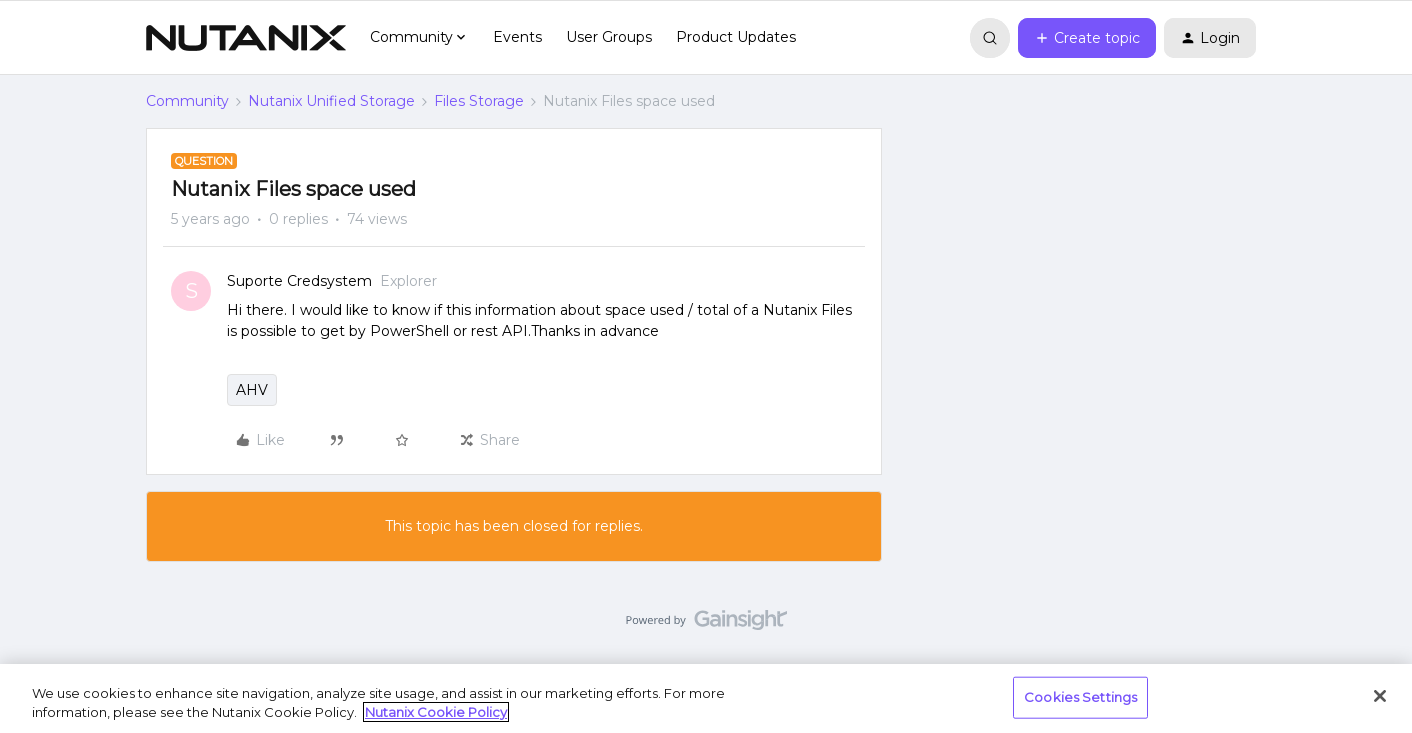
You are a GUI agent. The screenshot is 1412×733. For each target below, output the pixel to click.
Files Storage (479, 101)
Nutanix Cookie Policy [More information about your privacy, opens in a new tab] (436, 712)
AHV (252, 390)
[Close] (1380, 696)
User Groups (609, 37)
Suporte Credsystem (299, 281)
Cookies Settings (1080, 697)
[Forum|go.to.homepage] (246, 38)
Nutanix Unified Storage (331, 101)
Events (517, 37)
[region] (706, 698)
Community (187, 101)
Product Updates (736, 37)
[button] (1087, 38)
